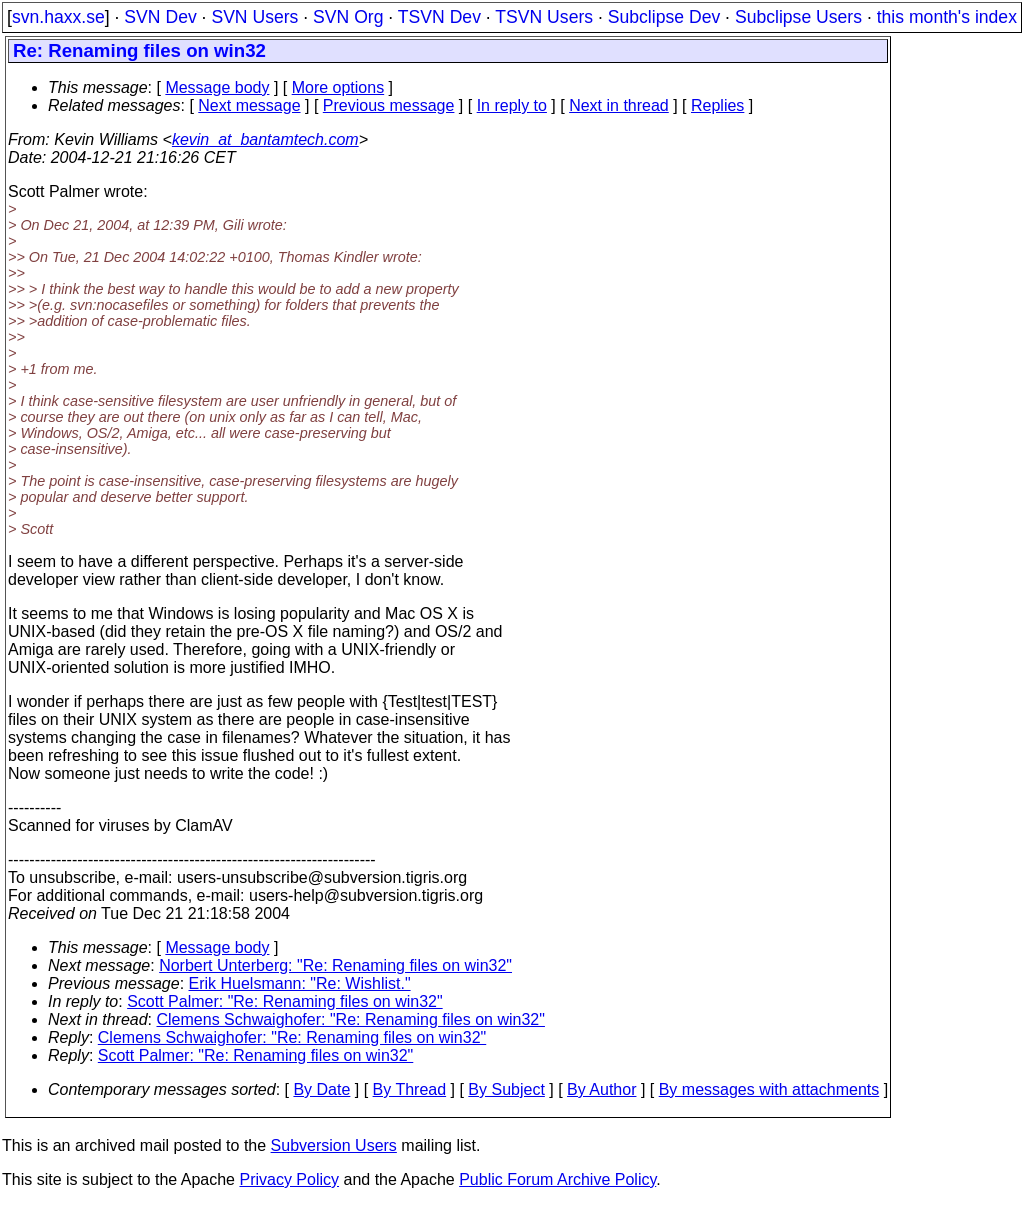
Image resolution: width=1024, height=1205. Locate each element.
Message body (217, 87)
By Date (321, 1089)
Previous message (389, 105)
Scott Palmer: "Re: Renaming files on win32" (285, 1001)
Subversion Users (334, 1145)
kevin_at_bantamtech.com (265, 139)
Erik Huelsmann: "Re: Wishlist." (300, 983)
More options (338, 87)
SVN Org (348, 17)
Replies (717, 105)
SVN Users (254, 17)
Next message (249, 105)
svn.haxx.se (58, 17)
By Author (601, 1089)
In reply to (512, 105)
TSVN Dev (439, 17)
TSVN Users (544, 17)
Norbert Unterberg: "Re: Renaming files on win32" (335, 965)
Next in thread (619, 105)
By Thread (410, 1089)
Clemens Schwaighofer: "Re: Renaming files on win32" (351, 1019)
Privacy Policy (289, 1179)
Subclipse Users (798, 17)
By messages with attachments (769, 1089)
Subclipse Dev (664, 17)
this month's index (947, 17)
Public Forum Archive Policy (557, 1179)
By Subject (506, 1089)
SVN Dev (160, 17)
